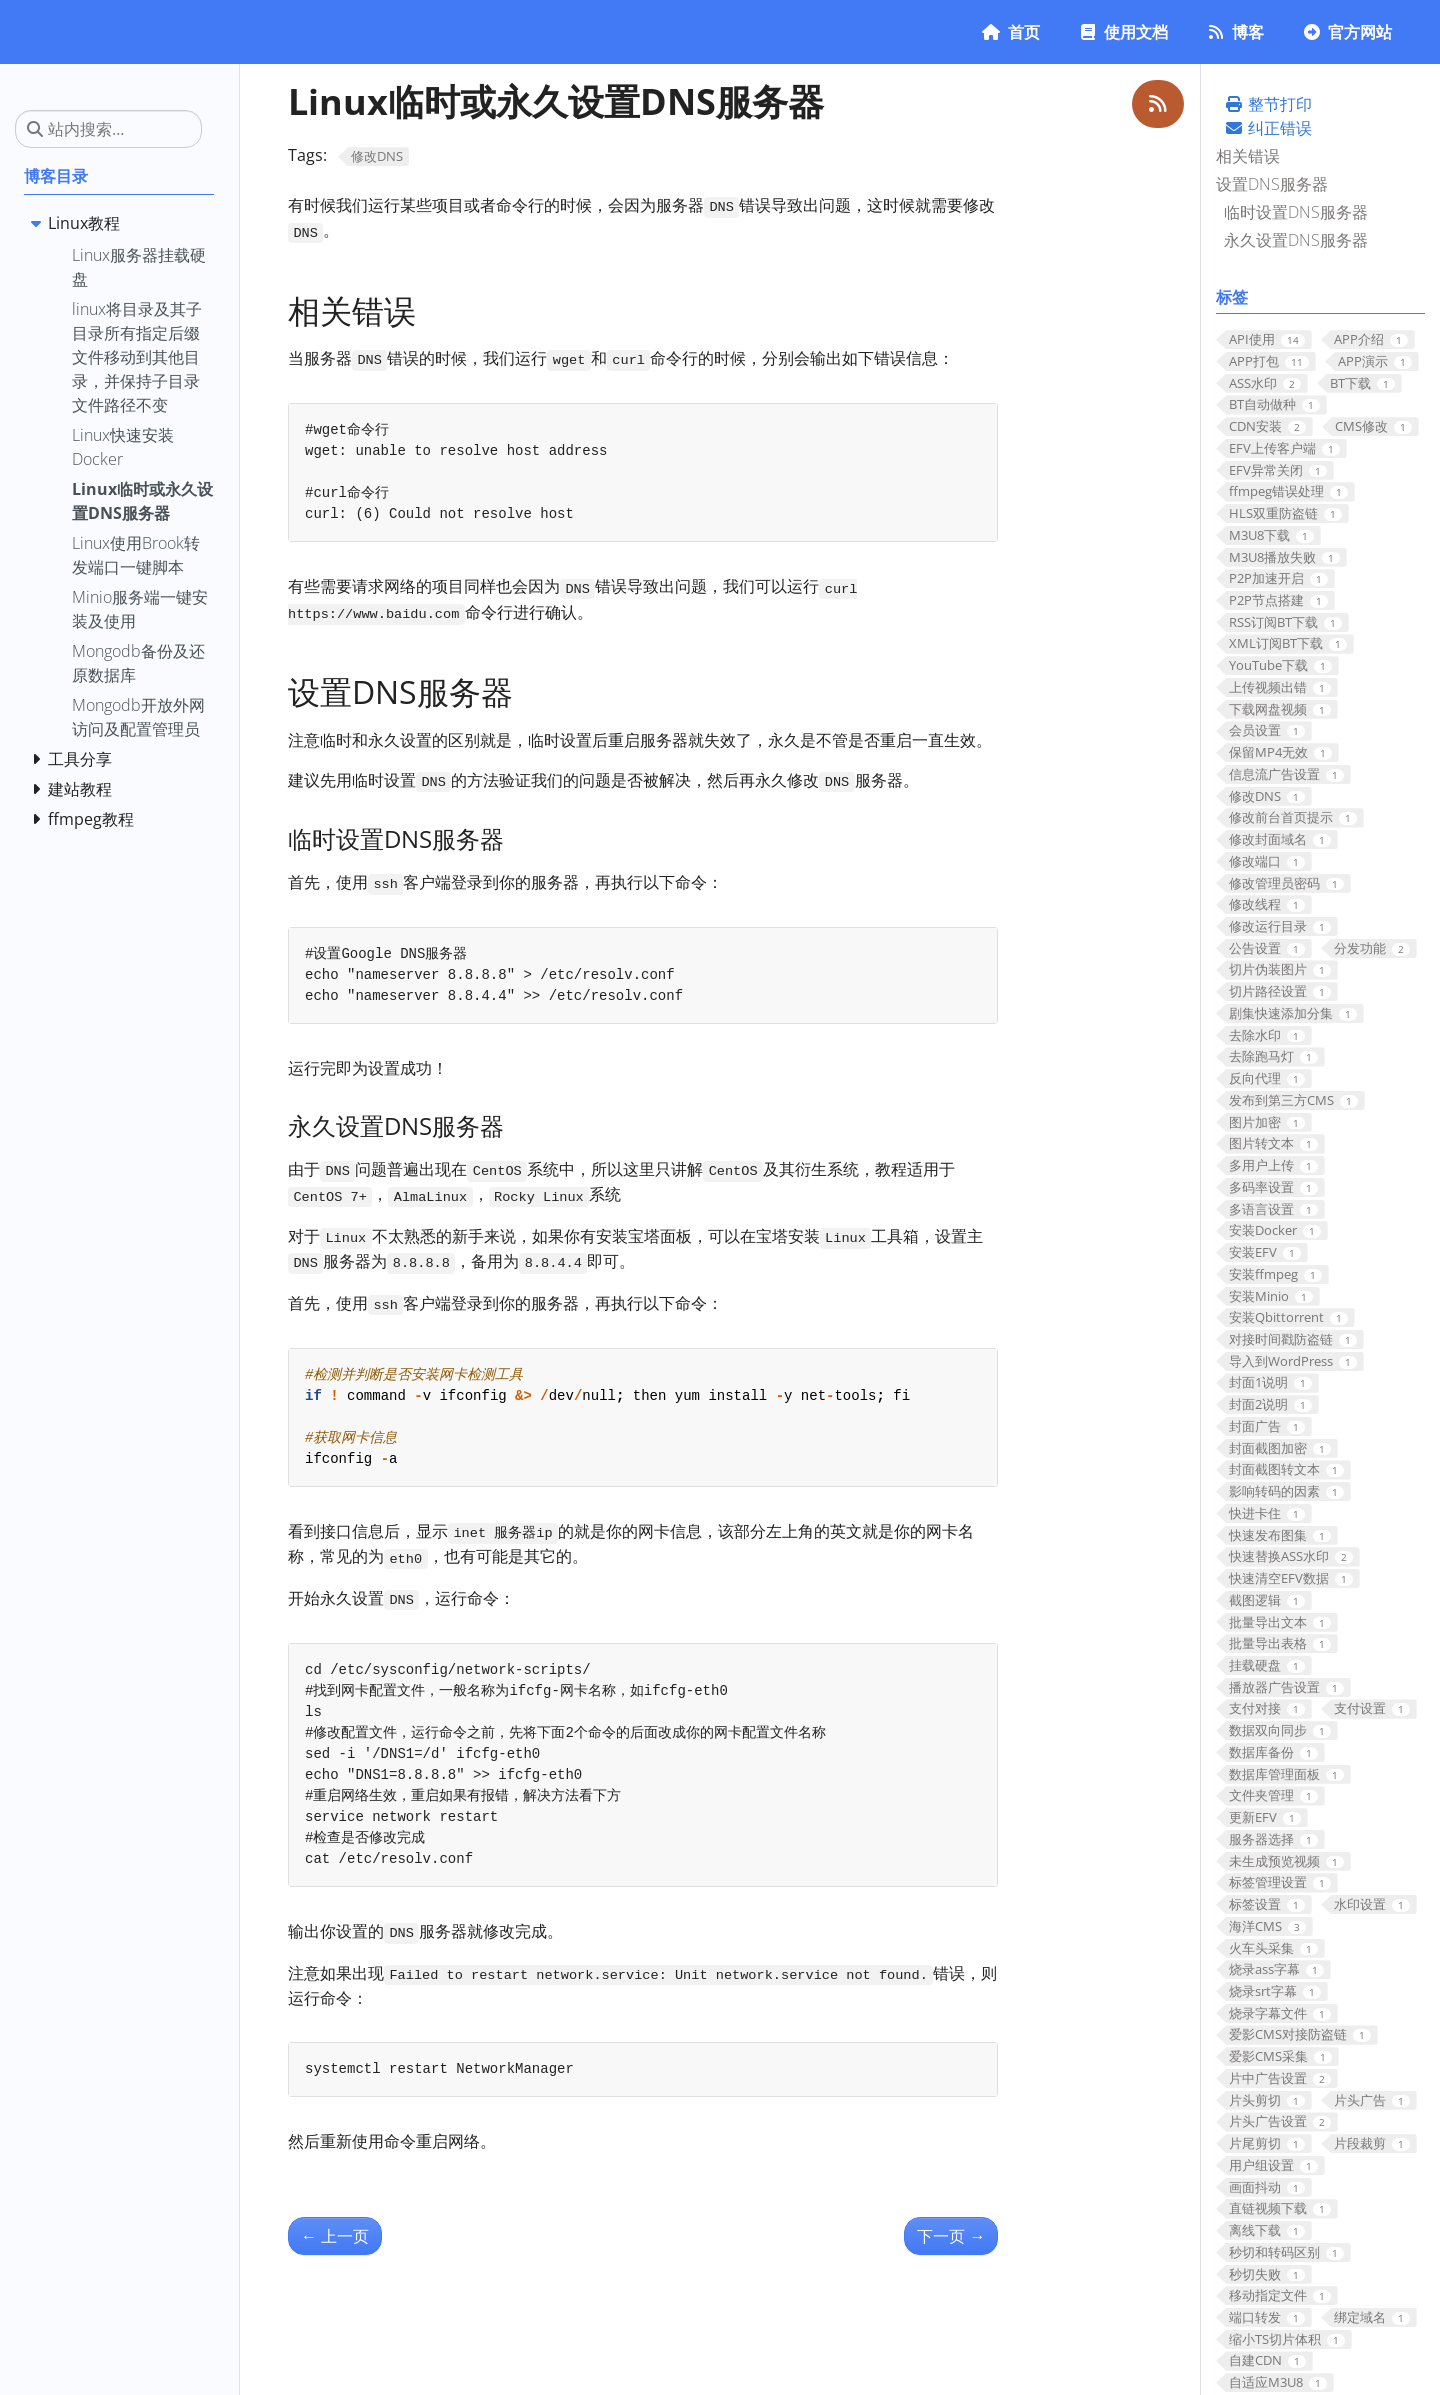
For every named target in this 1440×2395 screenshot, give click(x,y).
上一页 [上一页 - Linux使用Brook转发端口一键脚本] (335, 2236)
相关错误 (1248, 156)
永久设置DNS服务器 (1296, 240)
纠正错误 (1268, 128)
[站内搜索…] (108, 129)
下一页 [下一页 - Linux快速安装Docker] (951, 2236)
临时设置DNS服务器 (1296, 212)
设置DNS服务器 (1272, 184)
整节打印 (1268, 104)
